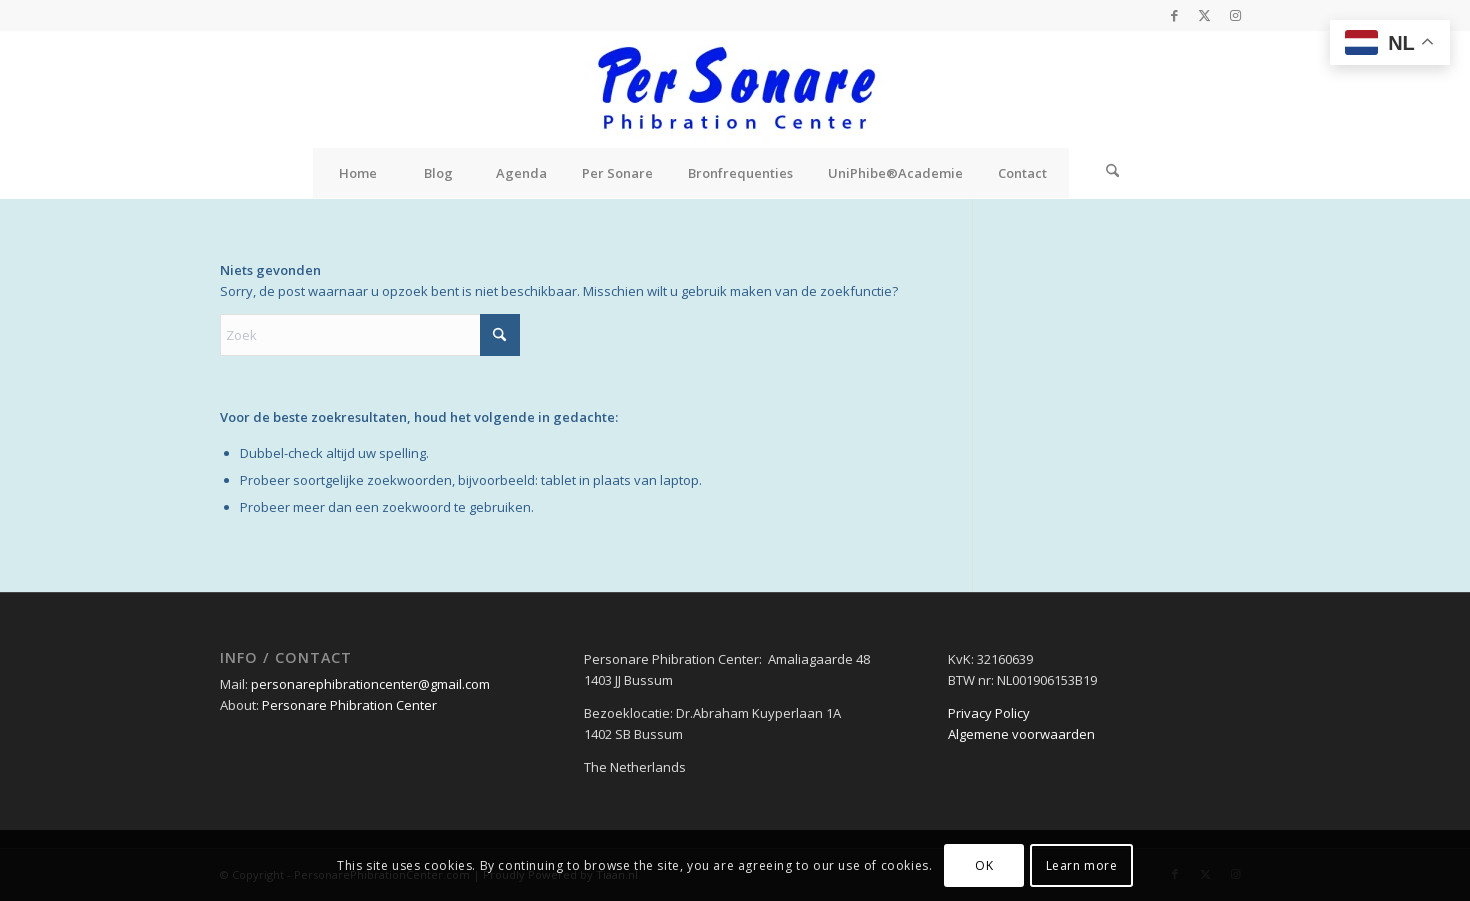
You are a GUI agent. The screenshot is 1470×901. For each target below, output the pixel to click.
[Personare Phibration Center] (735, 89)
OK (984, 865)
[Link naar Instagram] (1235, 15)
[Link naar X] (1204, 15)
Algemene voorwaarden (1021, 734)
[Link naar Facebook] (1174, 15)
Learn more (1082, 865)
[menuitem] (358, 173)
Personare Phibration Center (349, 705)
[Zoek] (1113, 173)
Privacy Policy (989, 713)
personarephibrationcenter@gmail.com (370, 684)
